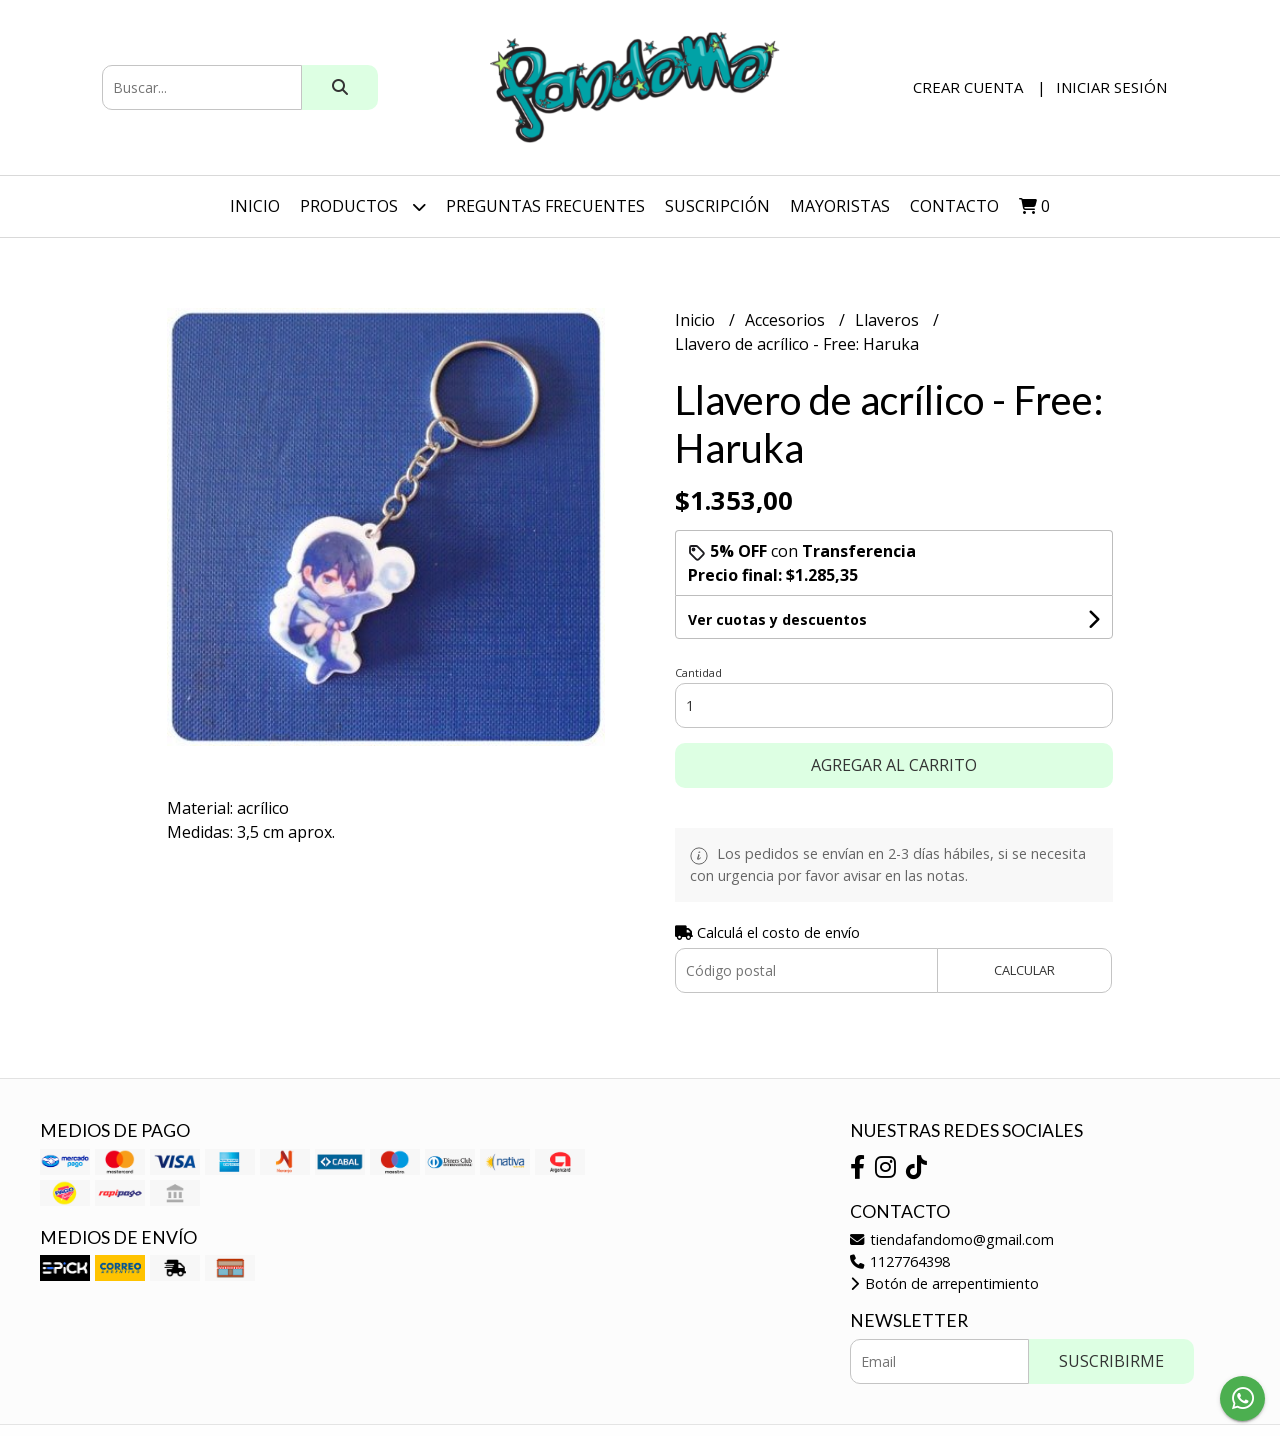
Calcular (1024, 970)
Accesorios (787, 320)
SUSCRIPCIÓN (717, 206)
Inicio (255, 206)
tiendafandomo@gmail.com (952, 1239)
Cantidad (698, 672)
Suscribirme (1111, 1361)
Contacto (954, 206)
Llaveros (889, 320)
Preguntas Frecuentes (545, 206)
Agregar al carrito (894, 765)
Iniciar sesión (1111, 87)
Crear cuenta (968, 87)
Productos (363, 206)
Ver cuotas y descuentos (777, 619)
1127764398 (900, 1261)
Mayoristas (840, 206)
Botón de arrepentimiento (944, 1283)
